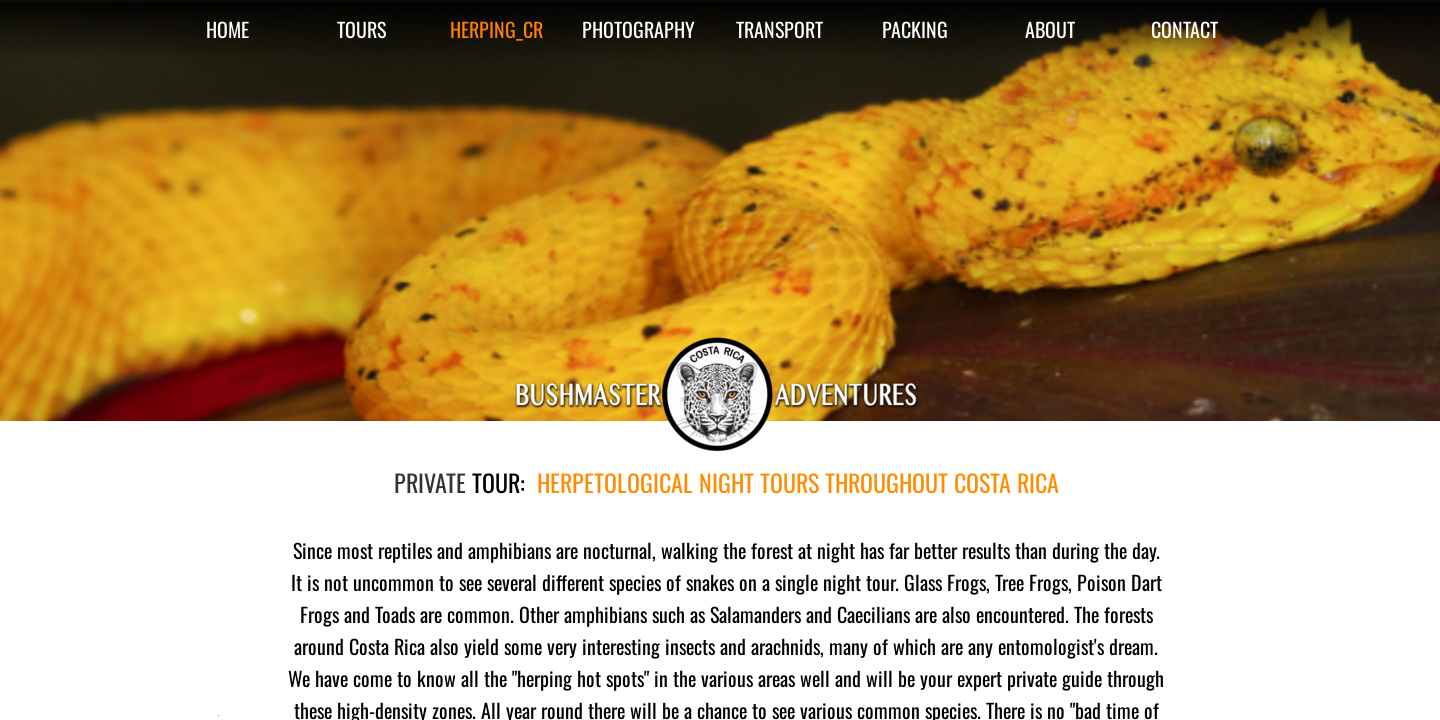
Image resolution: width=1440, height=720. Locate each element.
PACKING (915, 29)
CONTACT (1184, 29)
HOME (227, 29)
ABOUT (1050, 29)
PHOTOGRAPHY (638, 29)
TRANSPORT (779, 29)
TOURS (361, 29)
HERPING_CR (496, 29)
